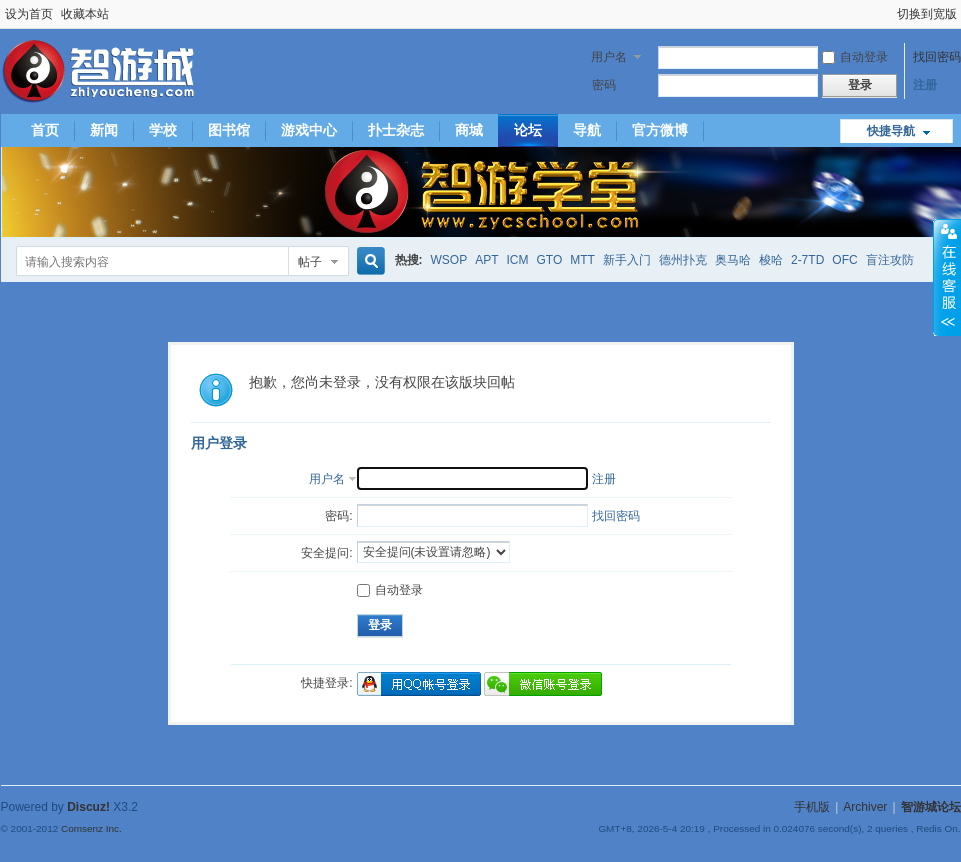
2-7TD (807, 260)
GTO (550, 260)
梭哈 (771, 260)
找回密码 (937, 57)
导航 (587, 130)
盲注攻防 (890, 260)
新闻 (104, 130)
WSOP (449, 260)
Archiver (865, 807)
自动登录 (855, 57)
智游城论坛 (931, 807)
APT (486, 260)
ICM (518, 260)
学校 (163, 130)
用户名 (609, 57)
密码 (604, 85)
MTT (582, 260)
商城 (469, 130)
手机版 (812, 807)
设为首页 (29, 14)
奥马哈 (733, 260)
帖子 (310, 262)
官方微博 (660, 130)
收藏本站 (85, 14)
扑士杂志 (396, 130)
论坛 (528, 130)
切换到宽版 (927, 14)
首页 (45, 130)
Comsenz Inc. (91, 828)
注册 (925, 85)
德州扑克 (683, 260)
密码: (338, 516)
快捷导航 (891, 131)
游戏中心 (309, 130)
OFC (844, 260)
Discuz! (88, 807)
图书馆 (229, 130)
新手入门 (627, 260)
